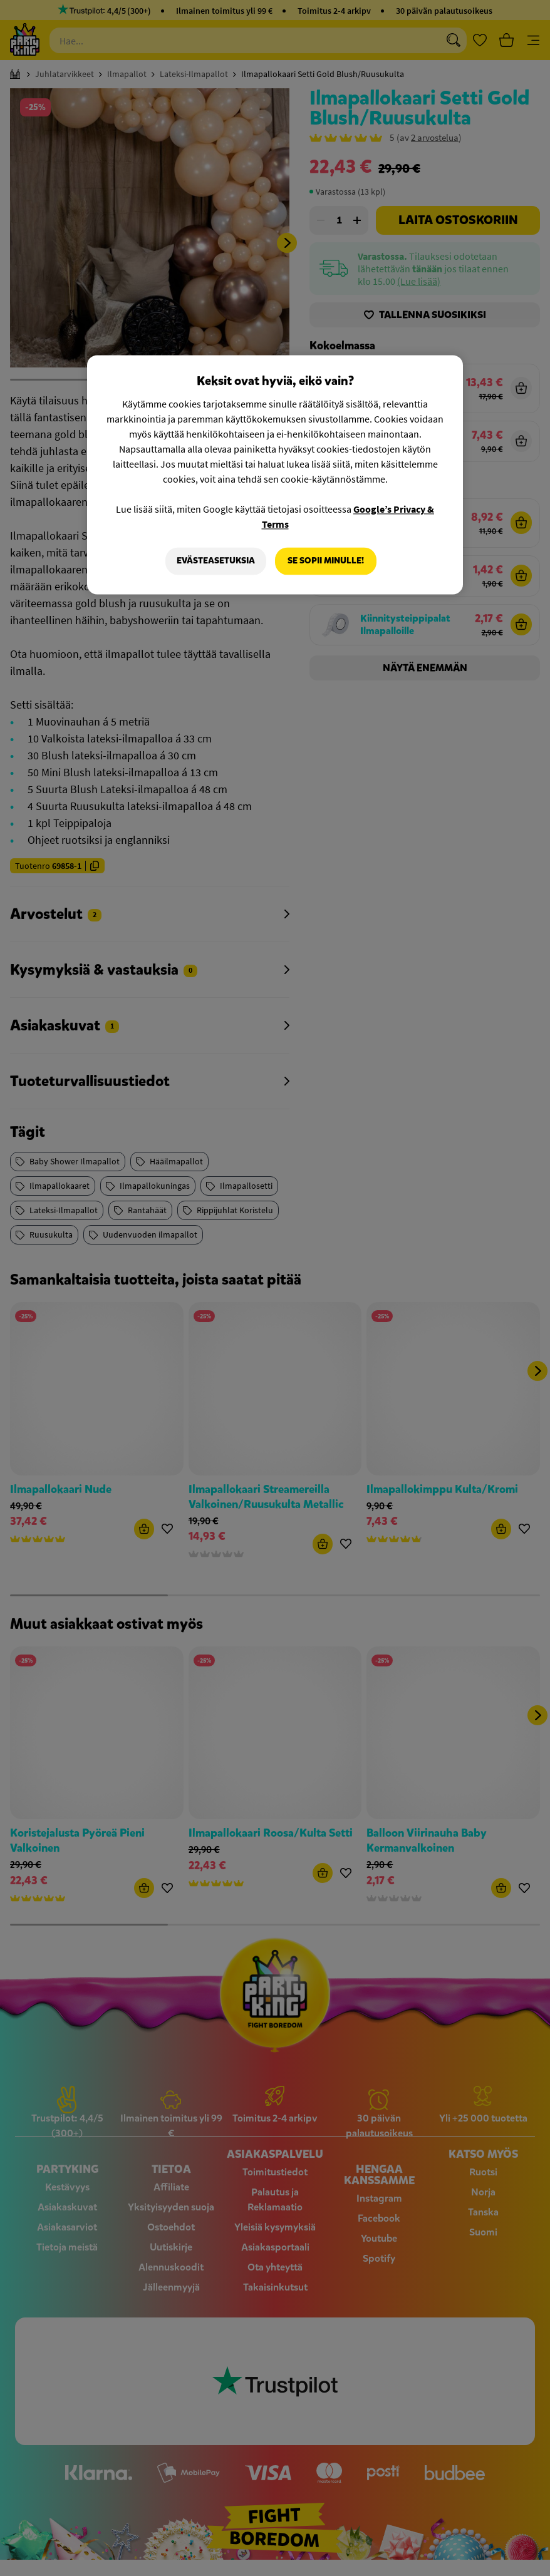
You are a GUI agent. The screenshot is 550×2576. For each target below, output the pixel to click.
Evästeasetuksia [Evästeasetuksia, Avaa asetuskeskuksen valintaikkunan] (216, 561)
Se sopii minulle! (326, 561)
